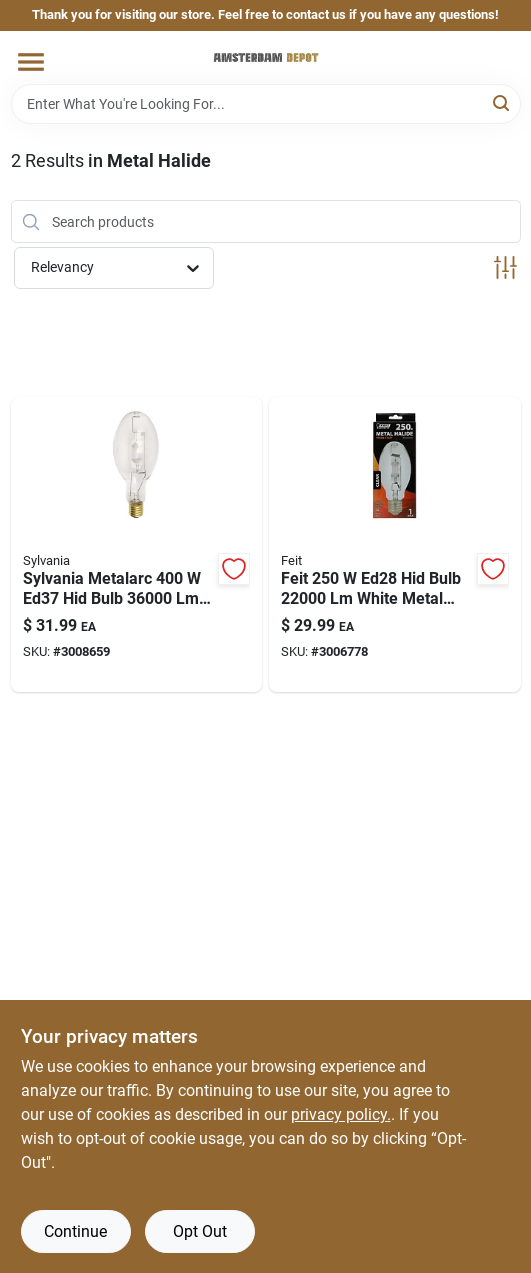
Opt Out (200, 1231)
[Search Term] (266, 104)
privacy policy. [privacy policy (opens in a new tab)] (341, 1114)
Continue (75, 1231)
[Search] (502, 102)
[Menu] (31, 62)
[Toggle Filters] (505, 267)
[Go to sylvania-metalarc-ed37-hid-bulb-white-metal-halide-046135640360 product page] (137, 544)
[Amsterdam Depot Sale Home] (266, 57)
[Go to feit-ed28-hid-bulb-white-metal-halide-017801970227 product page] (395, 544)
